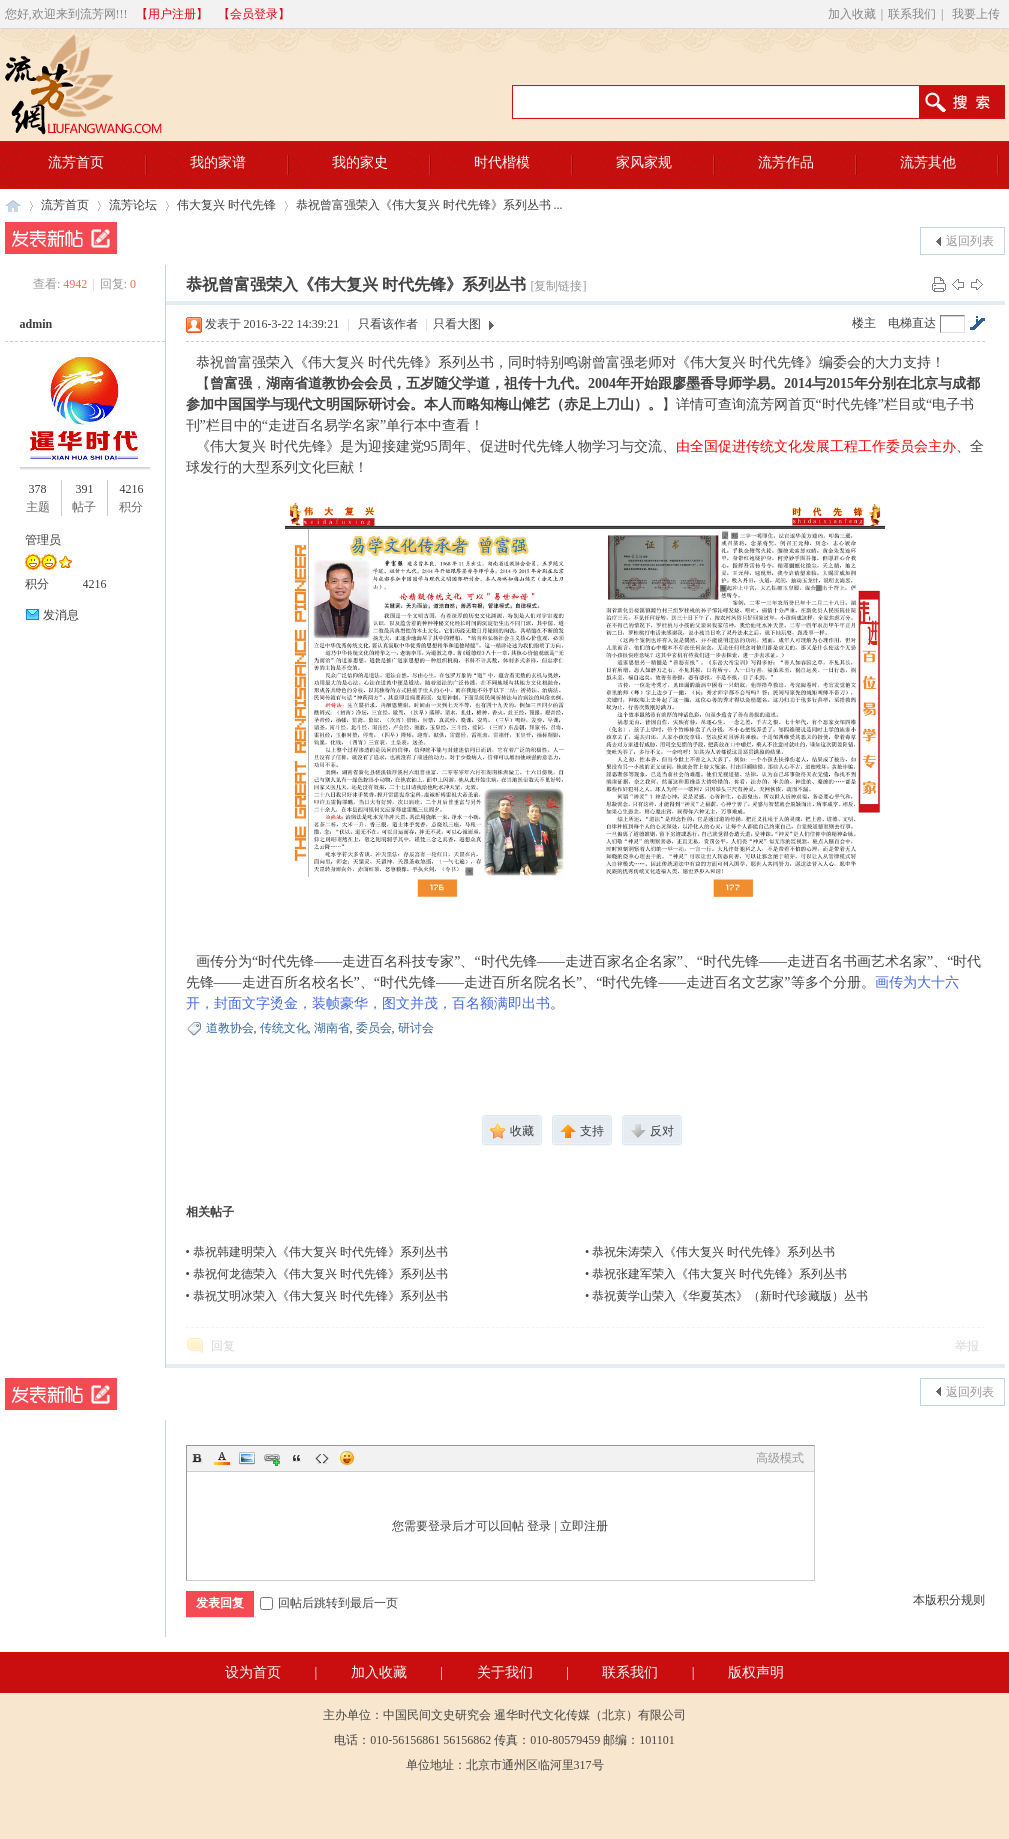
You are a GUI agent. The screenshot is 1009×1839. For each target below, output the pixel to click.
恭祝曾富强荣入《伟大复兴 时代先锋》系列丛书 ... (429, 205)
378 (38, 489)
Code (322, 1458)
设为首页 (253, 1672)
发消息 (61, 615)
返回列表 (970, 241)
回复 (223, 1346)
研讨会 (416, 1028)
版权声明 (756, 1672)
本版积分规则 (949, 1600)
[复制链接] (558, 286)
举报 (967, 1346)
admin (36, 324)
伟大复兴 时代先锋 (226, 205)
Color (222, 1458)
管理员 (43, 540)
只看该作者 (388, 324)
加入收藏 (852, 14)
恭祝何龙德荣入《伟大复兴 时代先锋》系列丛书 (320, 1274)
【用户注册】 (172, 14)
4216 (131, 489)
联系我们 (912, 14)
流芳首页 (65, 205)
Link (272, 1458)
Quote (297, 1458)
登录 (539, 1526)
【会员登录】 (254, 14)
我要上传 (976, 14)
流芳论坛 (133, 205)
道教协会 (230, 1028)
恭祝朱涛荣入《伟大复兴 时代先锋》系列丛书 (713, 1252)
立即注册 (584, 1526)
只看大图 (457, 324)
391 (84, 489)
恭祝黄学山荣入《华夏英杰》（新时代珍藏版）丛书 (730, 1296)
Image (247, 1458)
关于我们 (505, 1672)
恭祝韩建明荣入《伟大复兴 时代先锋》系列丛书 (320, 1252)
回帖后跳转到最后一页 (329, 1603)
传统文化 (284, 1028)
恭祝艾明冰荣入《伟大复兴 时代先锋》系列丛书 (320, 1296)
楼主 (864, 323)
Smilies (347, 1458)
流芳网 (13, 205)
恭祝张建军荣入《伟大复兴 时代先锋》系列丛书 (719, 1274)
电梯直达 (912, 323)
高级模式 (780, 1458)
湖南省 (332, 1028)
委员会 (374, 1028)
